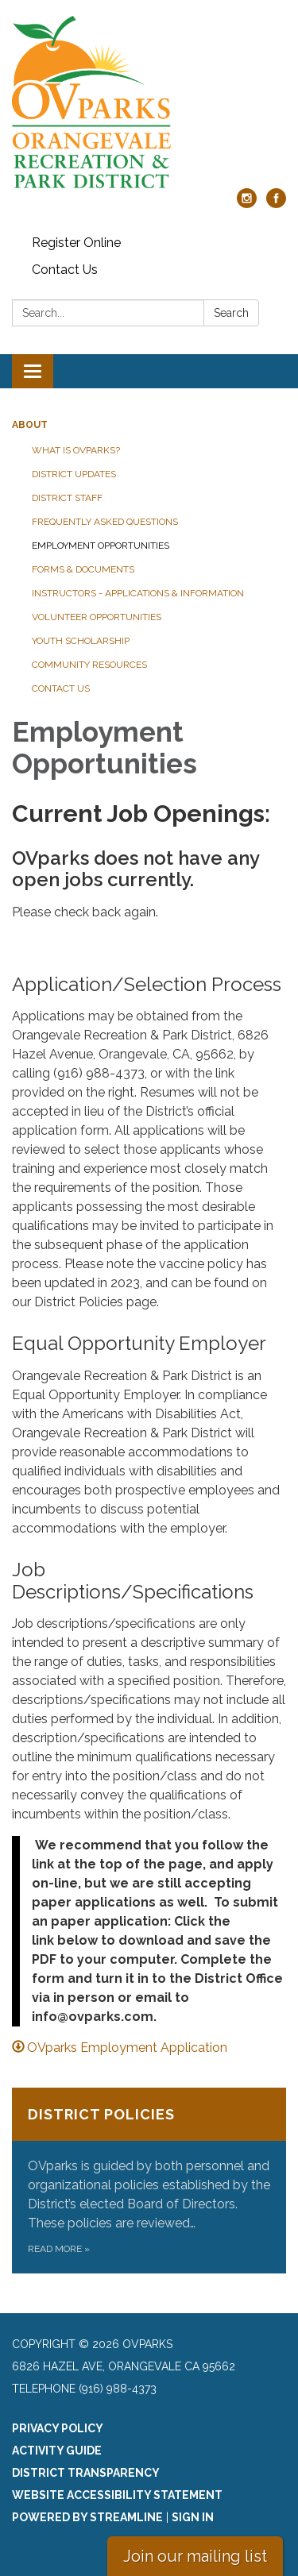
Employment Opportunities (100, 545)
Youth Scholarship (81, 640)
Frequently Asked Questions (105, 521)
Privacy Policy (57, 2428)
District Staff (67, 497)
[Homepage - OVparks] (149, 102)
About (30, 424)
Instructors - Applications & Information (138, 593)
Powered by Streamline (87, 2517)
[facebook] (276, 203)
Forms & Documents (83, 569)
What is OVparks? (76, 450)
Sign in (193, 2517)
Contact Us (65, 269)
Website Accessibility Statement (117, 2495)
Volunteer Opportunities (96, 617)
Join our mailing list (195, 2556)
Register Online (76, 242)
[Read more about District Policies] (149, 2180)
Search (231, 313)
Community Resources (89, 664)
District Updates (74, 474)
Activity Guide (57, 2450)
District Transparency (86, 2472)
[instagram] (247, 203)
